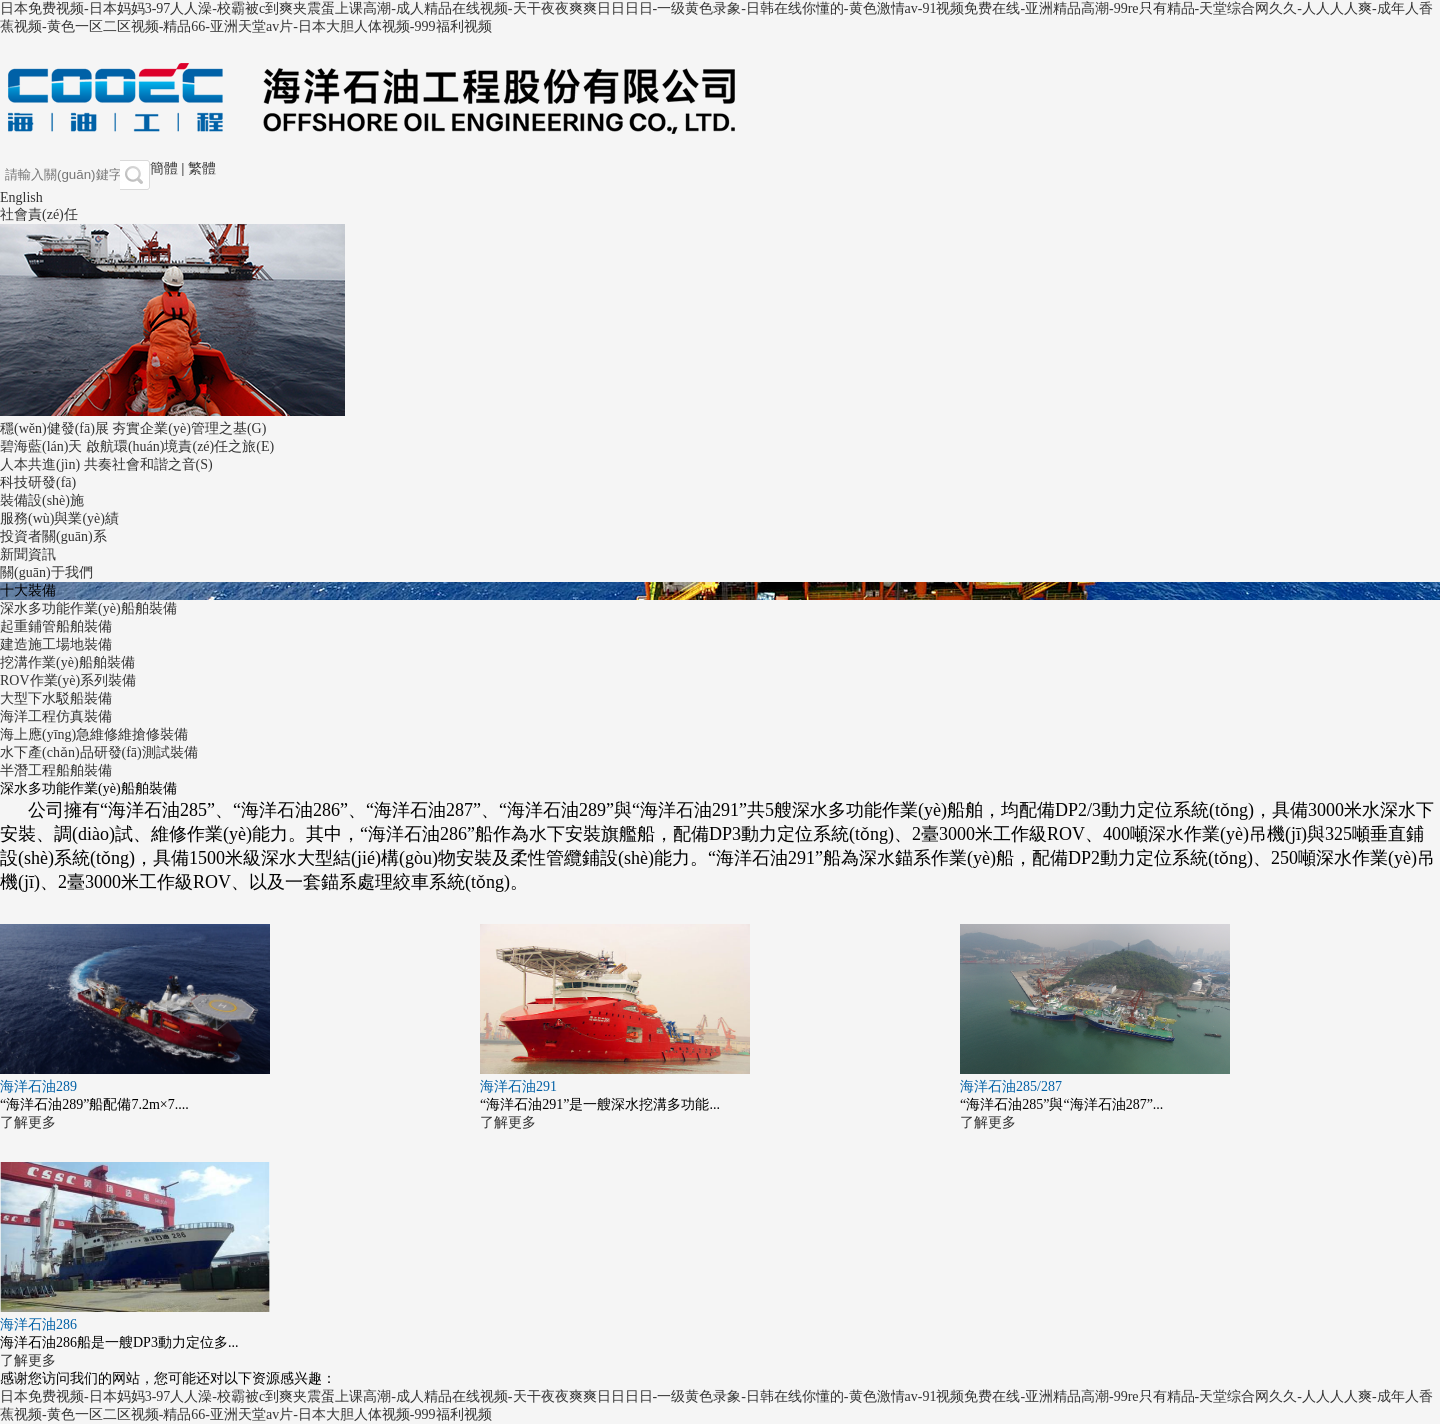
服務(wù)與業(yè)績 (59, 518)
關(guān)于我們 (46, 572)
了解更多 (28, 1122)
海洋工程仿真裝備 (56, 716)
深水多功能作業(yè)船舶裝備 (88, 608)
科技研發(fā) (38, 482)
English (21, 197)
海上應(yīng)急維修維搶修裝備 (94, 734)
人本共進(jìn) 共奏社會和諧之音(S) (106, 464)
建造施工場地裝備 (56, 644)
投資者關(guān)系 (53, 536)
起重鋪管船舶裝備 (56, 626)
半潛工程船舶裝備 (56, 770)
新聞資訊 (28, 554)
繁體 (202, 168)
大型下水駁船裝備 (56, 698)
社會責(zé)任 (39, 214)
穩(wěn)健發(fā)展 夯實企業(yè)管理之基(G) (133, 428)
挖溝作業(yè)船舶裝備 (67, 662)
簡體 (164, 168)
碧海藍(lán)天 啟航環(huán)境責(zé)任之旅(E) (137, 446)
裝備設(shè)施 (42, 500)
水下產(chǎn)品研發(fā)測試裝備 (99, 752)
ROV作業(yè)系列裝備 (68, 680)
